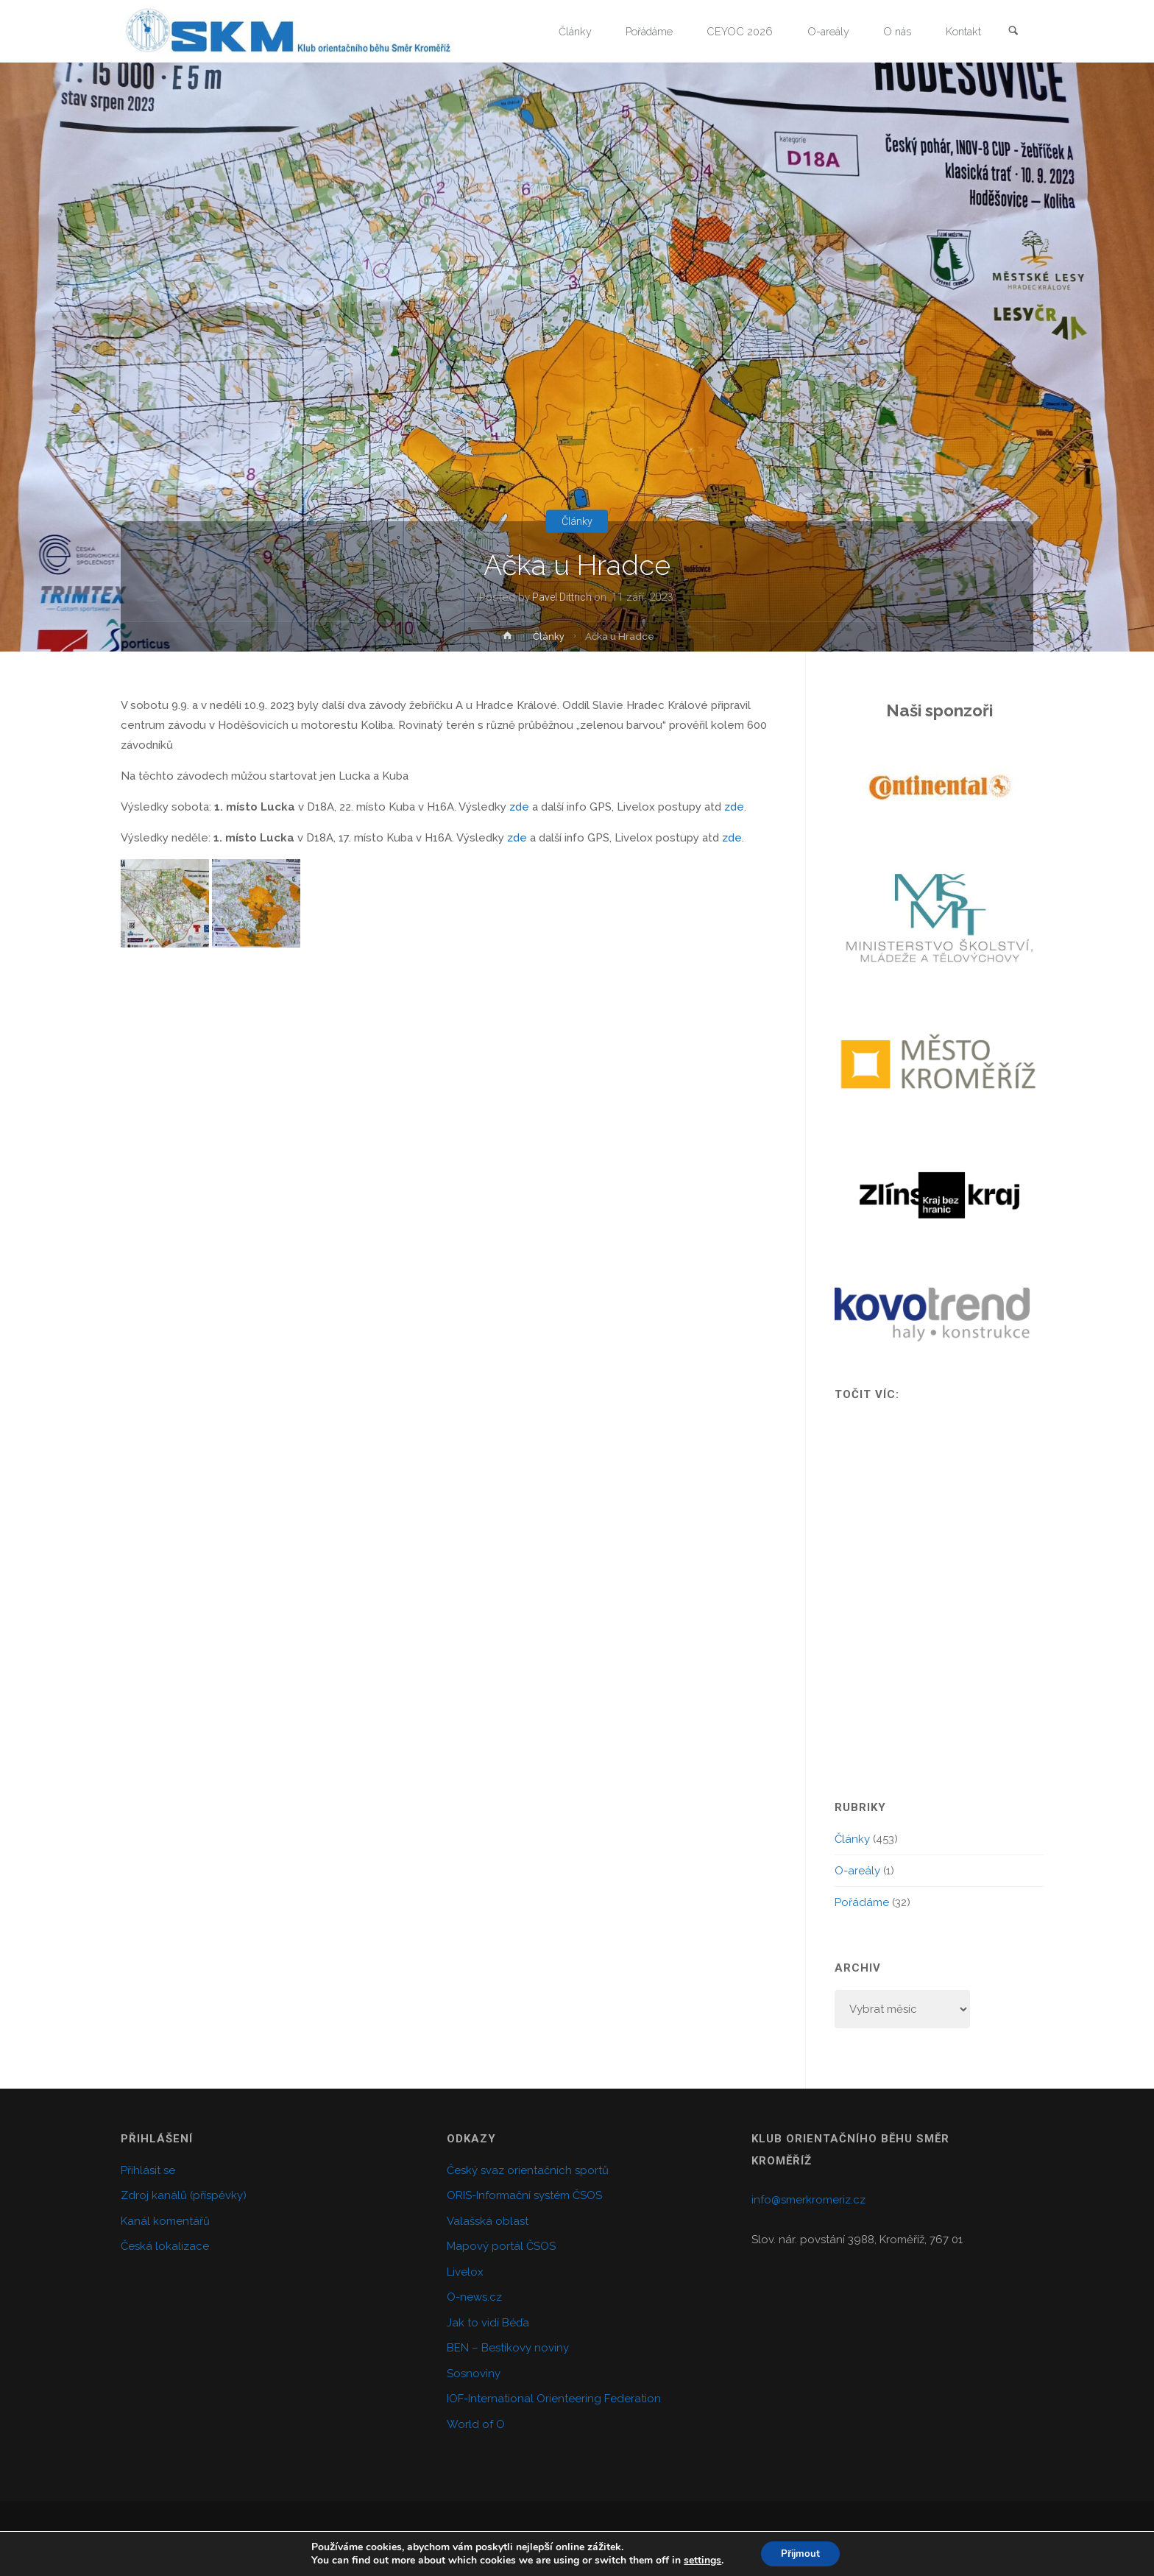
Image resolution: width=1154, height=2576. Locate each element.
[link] (1012, 32)
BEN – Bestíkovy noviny (508, 2347)
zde (519, 807)
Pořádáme (862, 1902)
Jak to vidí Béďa (488, 2322)
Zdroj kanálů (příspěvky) (184, 2195)
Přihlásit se (148, 2170)
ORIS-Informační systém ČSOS (524, 2195)
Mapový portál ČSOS (501, 2246)
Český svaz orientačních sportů (528, 2170)
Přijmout (800, 2553)
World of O (476, 2424)
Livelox (465, 2272)
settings (699, 2559)
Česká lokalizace (165, 2246)
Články (577, 521)
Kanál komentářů (165, 2221)
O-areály (857, 1870)
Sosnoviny (473, 2373)
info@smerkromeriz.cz (808, 2199)
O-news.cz (474, 2297)
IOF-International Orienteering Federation (554, 2398)
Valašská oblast (487, 2221)
